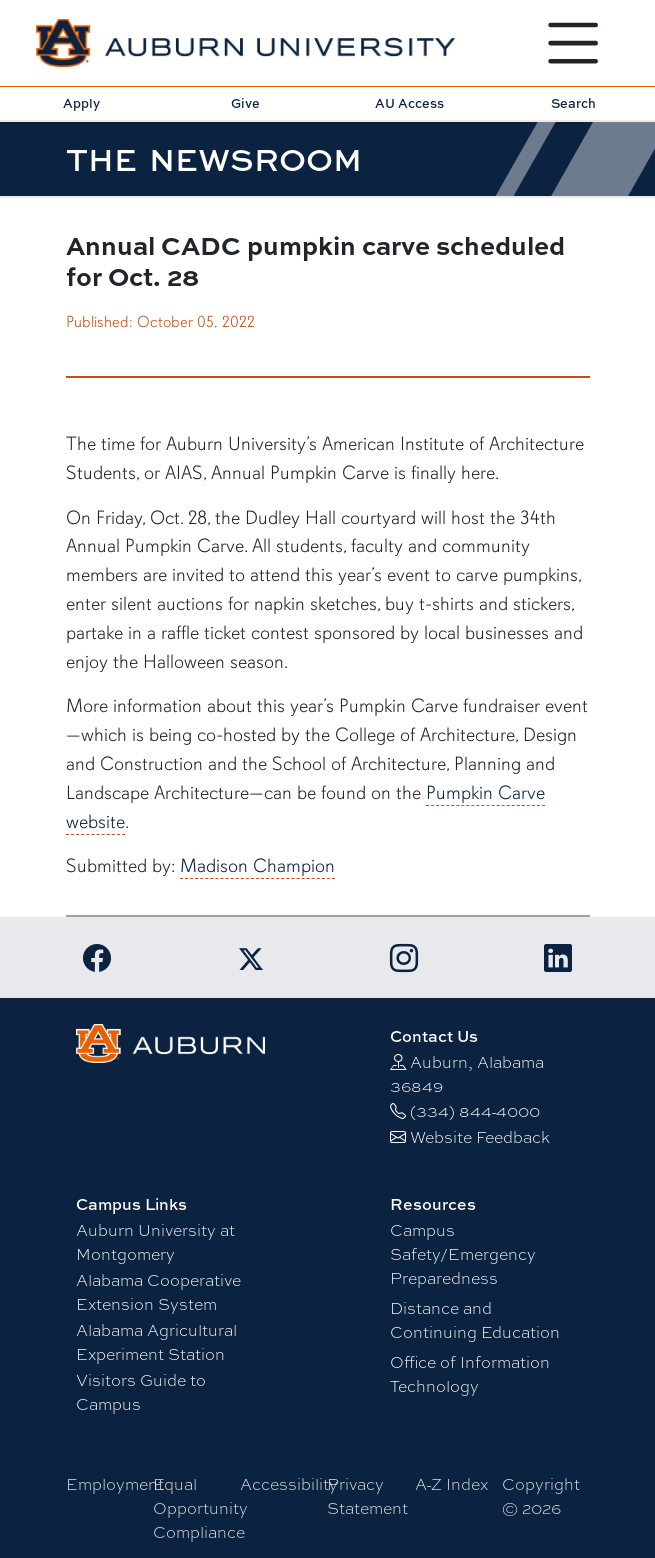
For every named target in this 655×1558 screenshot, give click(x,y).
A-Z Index (451, 1483)
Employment (115, 1483)
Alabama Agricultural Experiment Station (156, 1341)
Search (573, 103)
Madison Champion (257, 866)
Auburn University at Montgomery (155, 1241)
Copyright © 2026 (541, 1495)
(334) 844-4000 (475, 1110)
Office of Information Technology (470, 1373)
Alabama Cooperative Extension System (158, 1291)
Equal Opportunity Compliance (200, 1507)
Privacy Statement (367, 1495)
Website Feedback (480, 1136)
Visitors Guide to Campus (141, 1391)
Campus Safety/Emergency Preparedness (463, 1253)
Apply (81, 103)
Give (245, 103)
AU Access (409, 103)
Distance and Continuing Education (475, 1319)
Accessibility (289, 1483)
